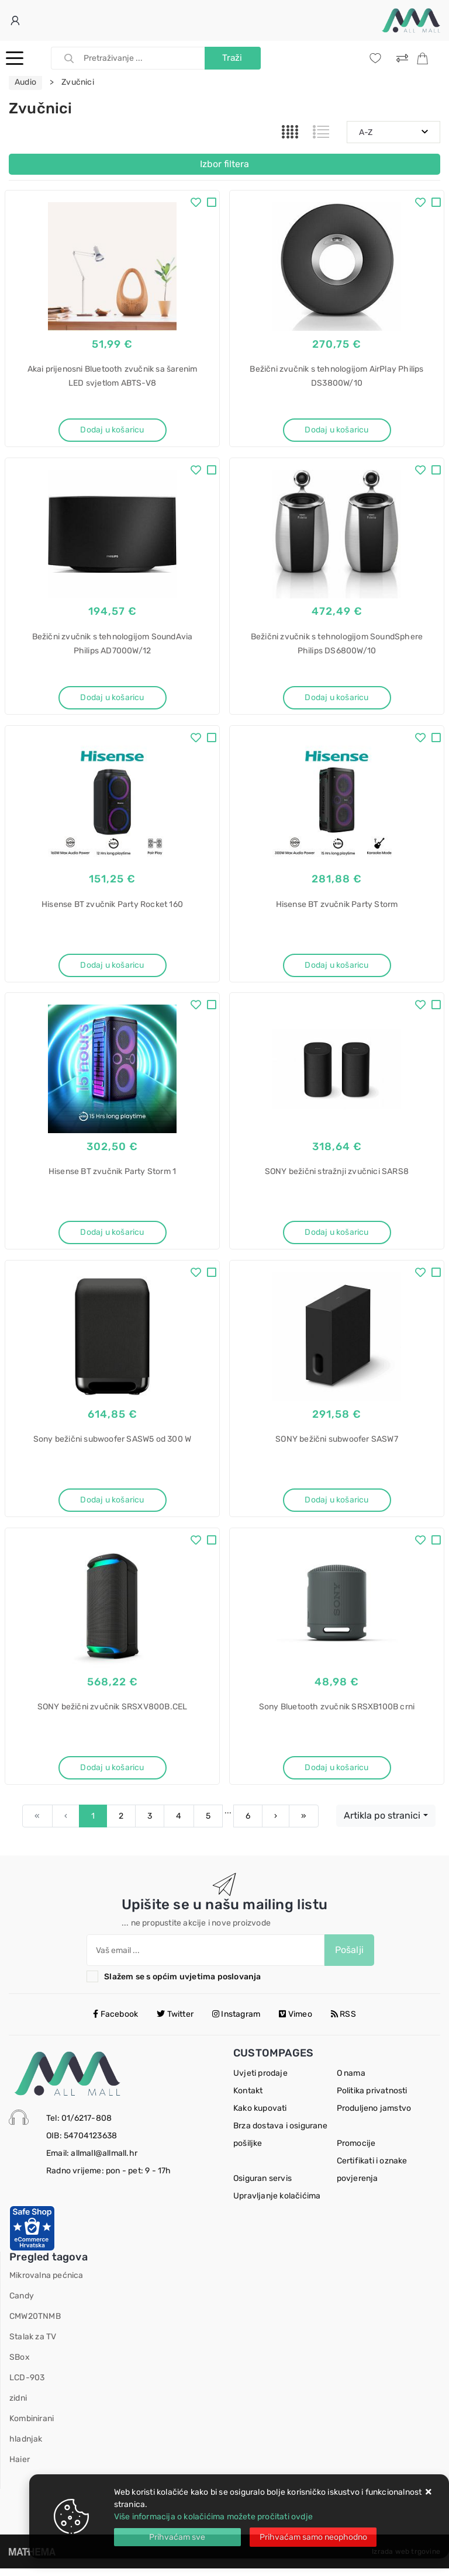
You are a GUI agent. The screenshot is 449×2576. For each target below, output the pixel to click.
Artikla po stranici (382, 1823)
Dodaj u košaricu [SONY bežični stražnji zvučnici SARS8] (336, 1236)
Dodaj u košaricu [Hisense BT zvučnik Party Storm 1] (112, 1236)
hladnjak (26, 2447)
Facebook (115, 2022)
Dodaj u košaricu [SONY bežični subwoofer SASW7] (336, 1505)
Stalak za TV (32, 2344)
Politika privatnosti (372, 2098)
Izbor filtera (224, 163)
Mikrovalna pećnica (46, 2283)
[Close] (177, 2537)
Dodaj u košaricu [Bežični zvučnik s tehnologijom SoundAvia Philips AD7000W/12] (112, 699)
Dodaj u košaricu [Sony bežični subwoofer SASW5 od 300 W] (112, 1505)
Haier (19, 2467)
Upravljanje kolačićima (276, 2203)
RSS (343, 2022)
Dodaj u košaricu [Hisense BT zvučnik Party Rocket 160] (112, 967)
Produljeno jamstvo (374, 2116)
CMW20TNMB (35, 2324)
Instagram (236, 2022)
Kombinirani (31, 2426)
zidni (18, 2406)
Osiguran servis (262, 2186)
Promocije (356, 2151)
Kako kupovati (260, 2116)
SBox (19, 2365)
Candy (21, 2303)
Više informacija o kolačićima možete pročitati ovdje (213, 2517)
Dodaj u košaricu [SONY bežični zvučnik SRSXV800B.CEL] (112, 1774)
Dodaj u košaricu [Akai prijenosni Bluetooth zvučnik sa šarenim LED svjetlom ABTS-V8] (112, 430)
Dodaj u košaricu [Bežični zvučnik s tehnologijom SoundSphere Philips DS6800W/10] (336, 699)
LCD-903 (26, 2385)
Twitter (175, 2022)
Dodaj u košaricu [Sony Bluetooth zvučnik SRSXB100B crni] (336, 1774)
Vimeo (295, 2022)
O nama (351, 2081)
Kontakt (248, 2098)
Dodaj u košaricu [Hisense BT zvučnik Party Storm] (336, 967)
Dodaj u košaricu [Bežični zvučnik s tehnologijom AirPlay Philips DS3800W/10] (336, 430)
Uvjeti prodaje (260, 2081)
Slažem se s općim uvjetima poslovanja (182, 1984)
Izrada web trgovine (406, 2559)
